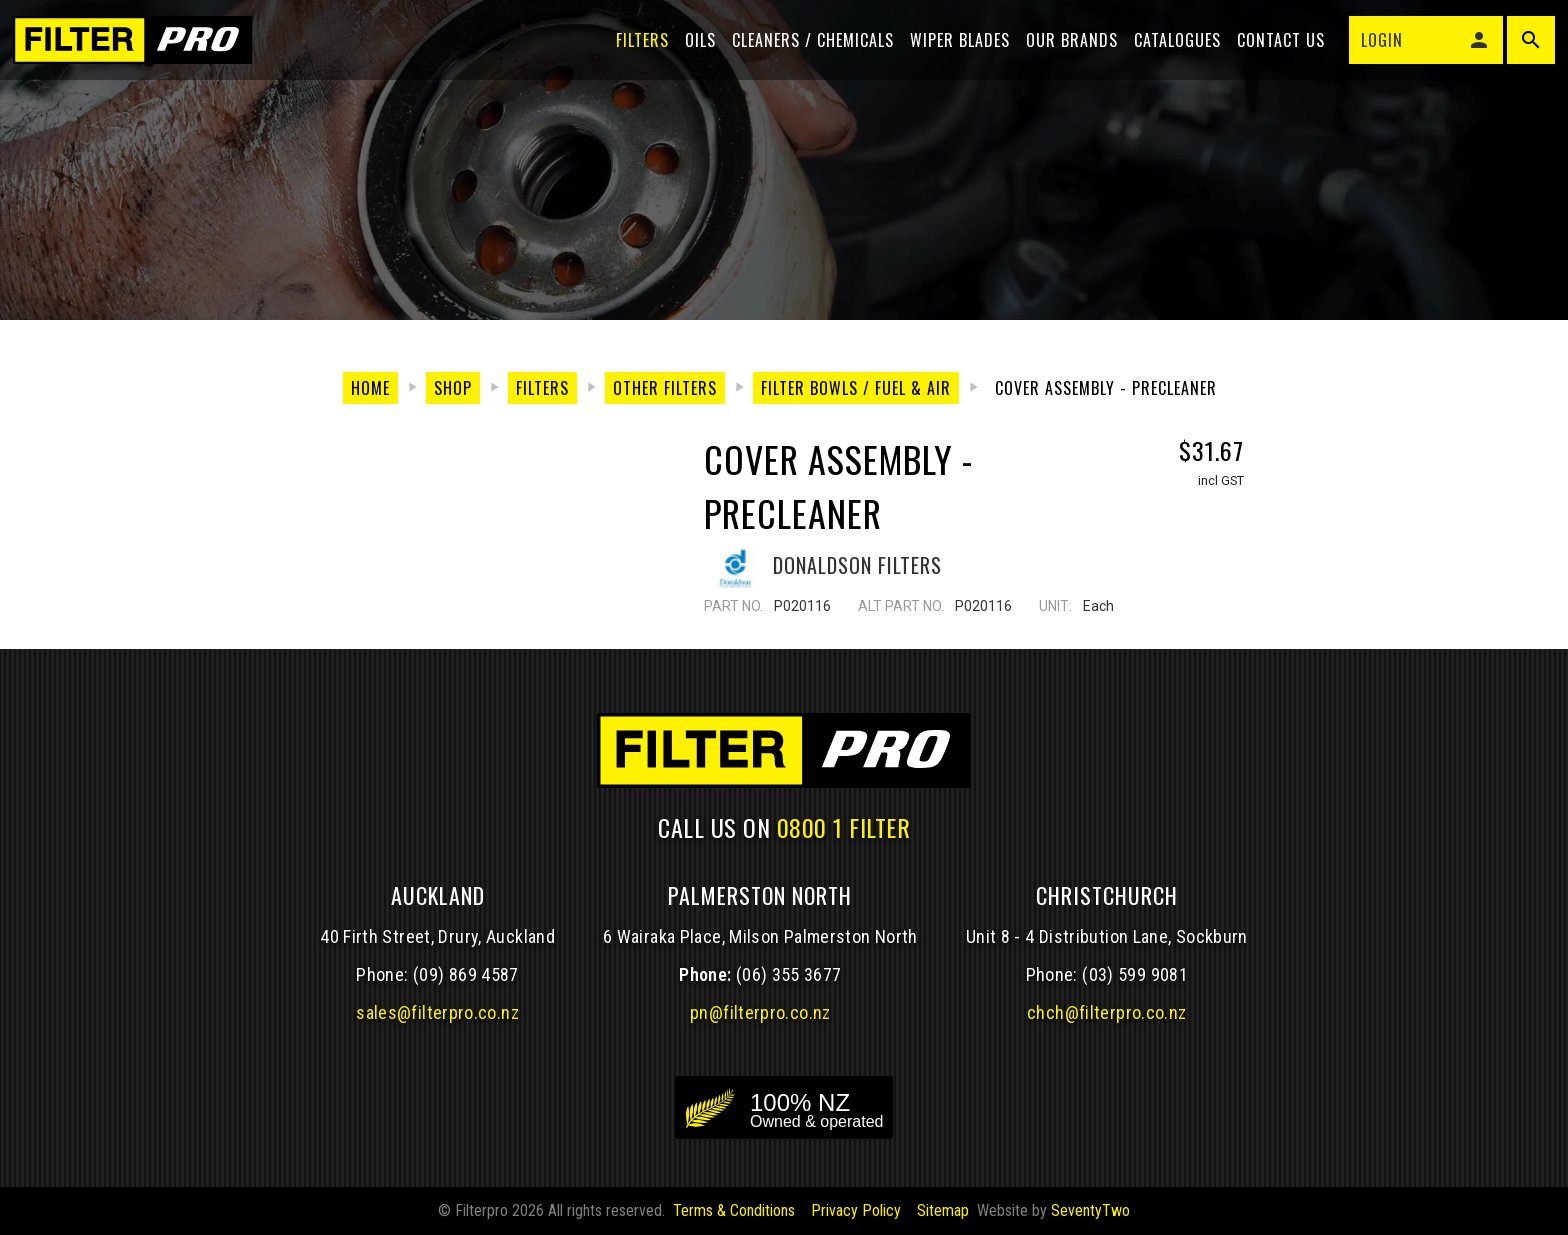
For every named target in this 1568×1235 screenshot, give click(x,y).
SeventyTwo (1090, 1210)
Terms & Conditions (734, 1210)
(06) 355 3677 (789, 974)
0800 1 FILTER (844, 827)
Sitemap (943, 1210)
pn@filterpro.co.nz (760, 1012)
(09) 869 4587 (466, 974)
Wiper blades (953, 52)
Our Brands (1065, 52)
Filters (635, 52)
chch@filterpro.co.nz (1106, 1012)
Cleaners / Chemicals (806, 52)
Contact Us (1274, 52)
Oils (693, 52)
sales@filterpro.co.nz (437, 1012)
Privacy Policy (856, 1210)
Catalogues (1170, 52)
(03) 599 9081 (1135, 974)
